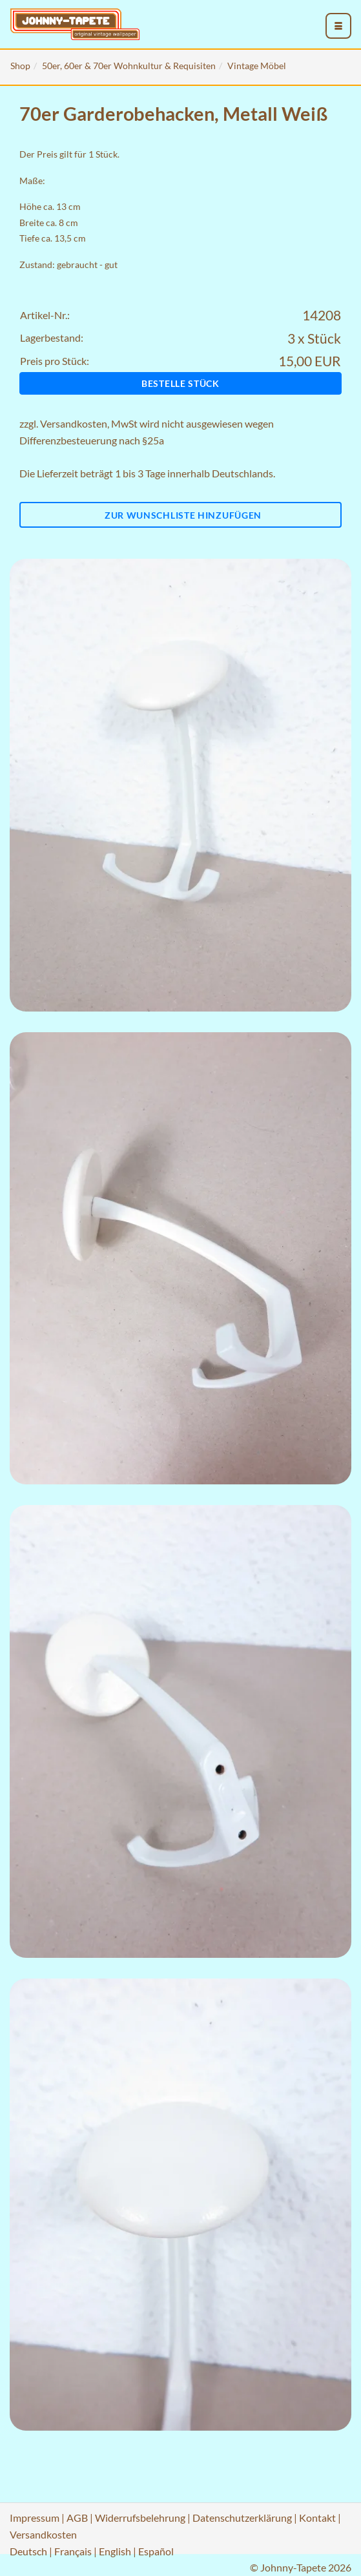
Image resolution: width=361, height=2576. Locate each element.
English (115, 2551)
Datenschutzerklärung (242, 2517)
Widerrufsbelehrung (140, 2517)
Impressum (34, 2517)
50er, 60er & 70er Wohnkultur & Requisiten (129, 65)
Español (156, 2551)
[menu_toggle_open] (338, 26)
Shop (20, 65)
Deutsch (28, 2551)
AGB (77, 2517)
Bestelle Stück (180, 383)
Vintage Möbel (256, 65)
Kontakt (317, 2517)
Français (73, 2551)
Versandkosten (73, 423)
